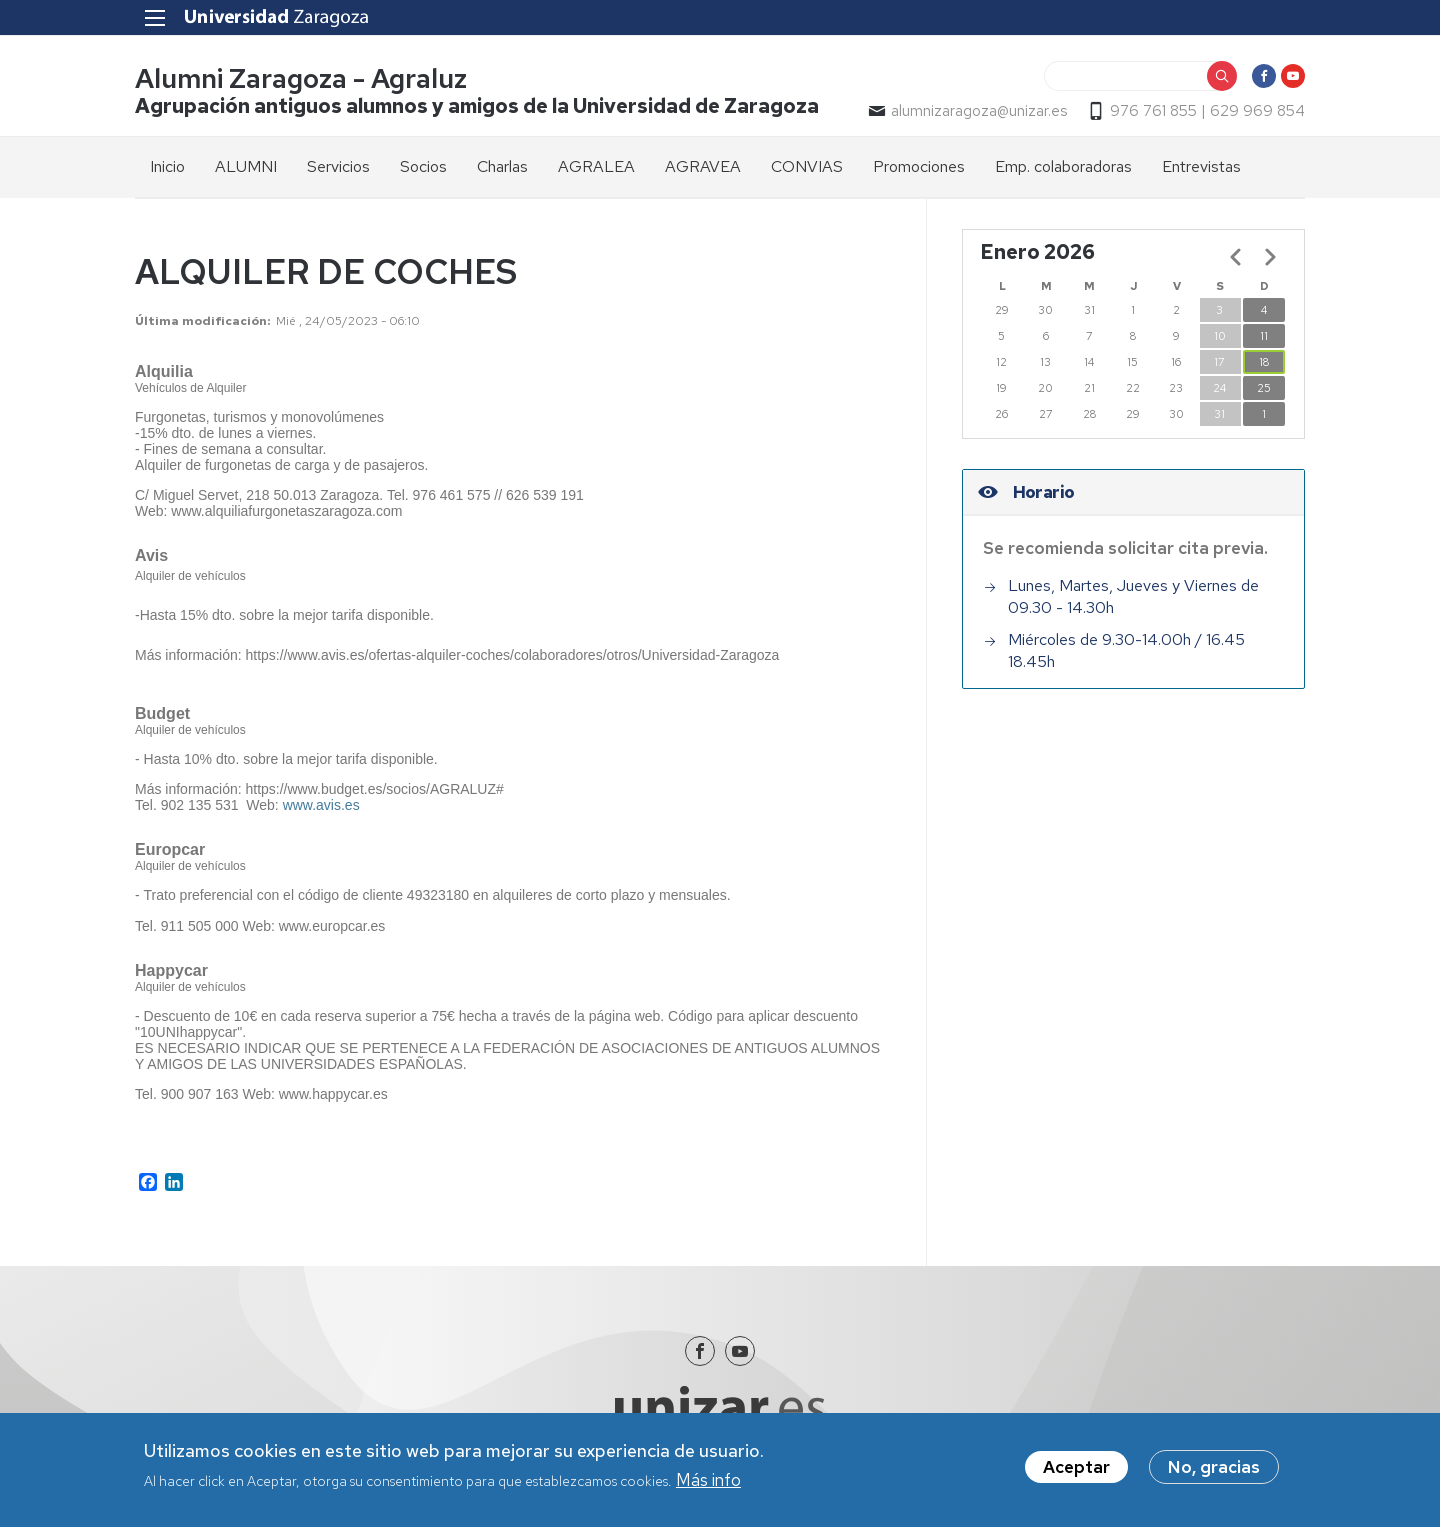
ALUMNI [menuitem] (246, 166)
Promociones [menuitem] (919, 166)
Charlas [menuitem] (502, 166)
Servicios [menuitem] (338, 166)
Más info (708, 1482)
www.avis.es (321, 805)
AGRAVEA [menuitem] (703, 166)
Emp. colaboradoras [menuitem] (1063, 166)
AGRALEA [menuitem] (596, 166)
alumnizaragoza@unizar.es (979, 111)
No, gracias (1214, 1469)
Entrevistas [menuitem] (1201, 166)
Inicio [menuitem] (167, 166)
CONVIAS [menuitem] (807, 166)
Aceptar (1076, 1469)
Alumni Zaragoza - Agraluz (301, 78)
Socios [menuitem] (423, 166)
